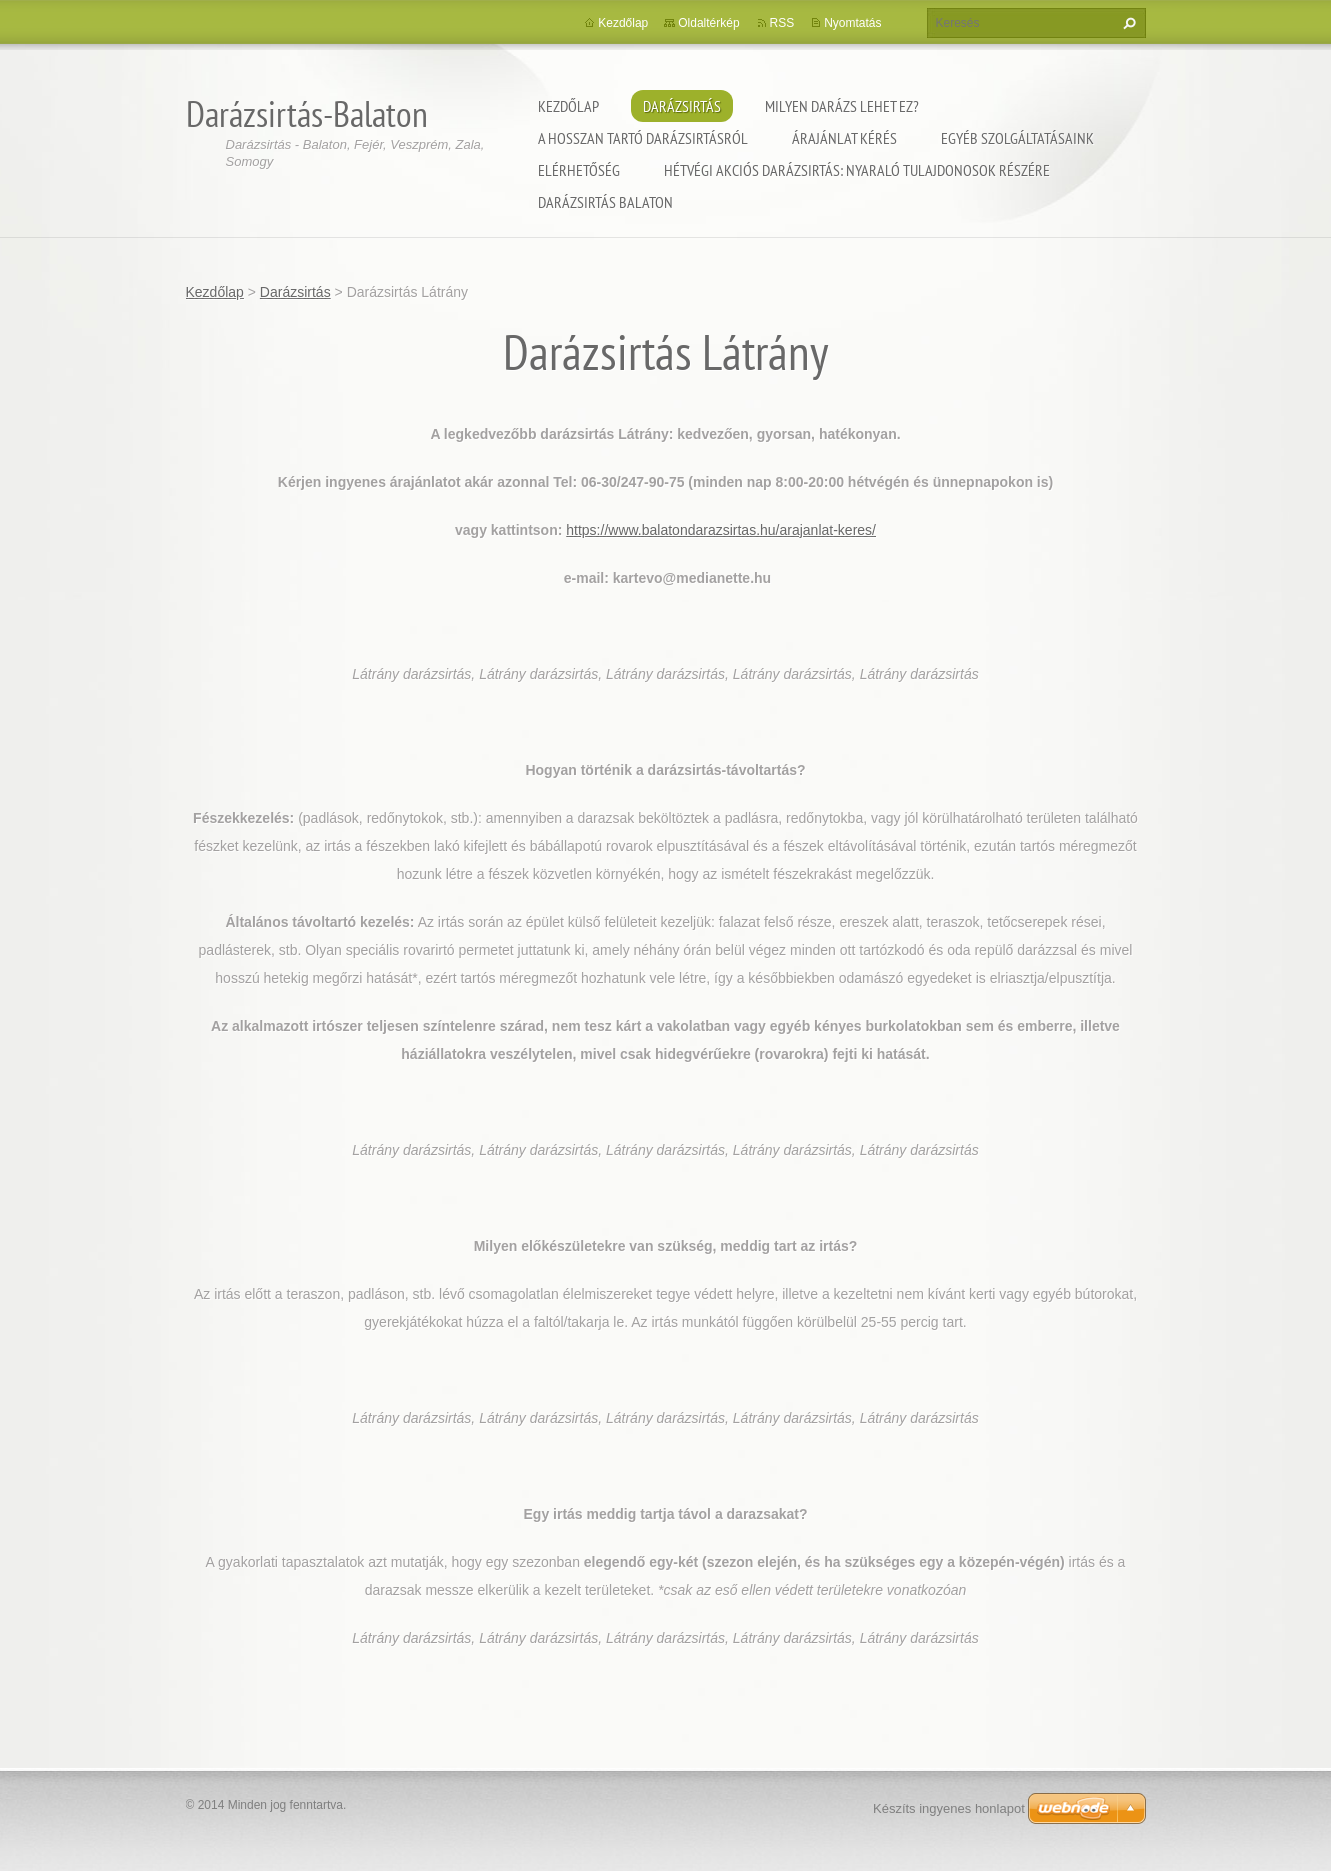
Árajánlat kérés (844, 138)
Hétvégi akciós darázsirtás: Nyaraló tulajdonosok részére (857, 170)
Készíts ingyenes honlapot (949, 1808)
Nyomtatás (852, 23)
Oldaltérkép (708, 23)
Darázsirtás (682, 106)
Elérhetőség (579, 170)
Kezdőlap (568, 106)
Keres (1127, 23)
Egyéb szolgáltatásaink (1017, 138)
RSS (782, 23)
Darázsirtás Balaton (605, 202)
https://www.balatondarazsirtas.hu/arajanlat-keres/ (721, 530)
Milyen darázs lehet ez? (842, 106)
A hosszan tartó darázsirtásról (643, 138)
